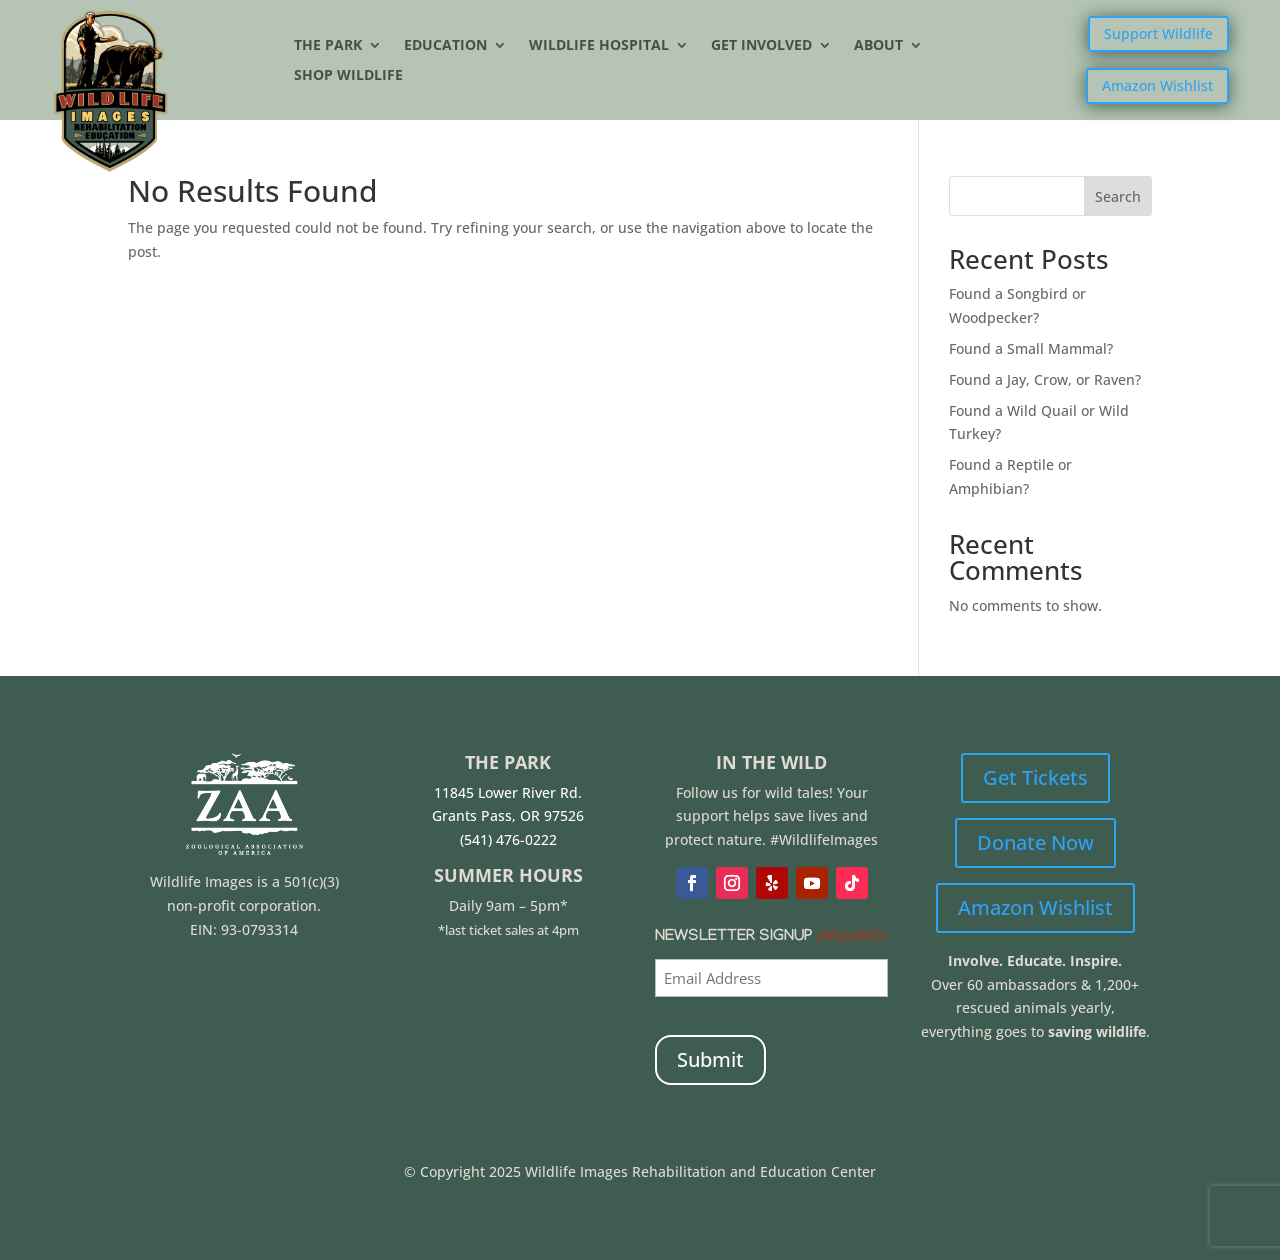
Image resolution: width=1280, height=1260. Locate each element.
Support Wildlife (1158, 33)
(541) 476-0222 (508, 839)
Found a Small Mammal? (1033, 348)
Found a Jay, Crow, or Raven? (1045, 379)
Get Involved (761, 46)
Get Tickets (1035, 777)
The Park (328, 46)
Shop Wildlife (348, 76)
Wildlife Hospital (599, 46)
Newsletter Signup (770, 938)
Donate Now (1035, 842)
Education (445, 46)
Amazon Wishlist (1157, 85)
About (878, 46)
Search (1118, 196)
